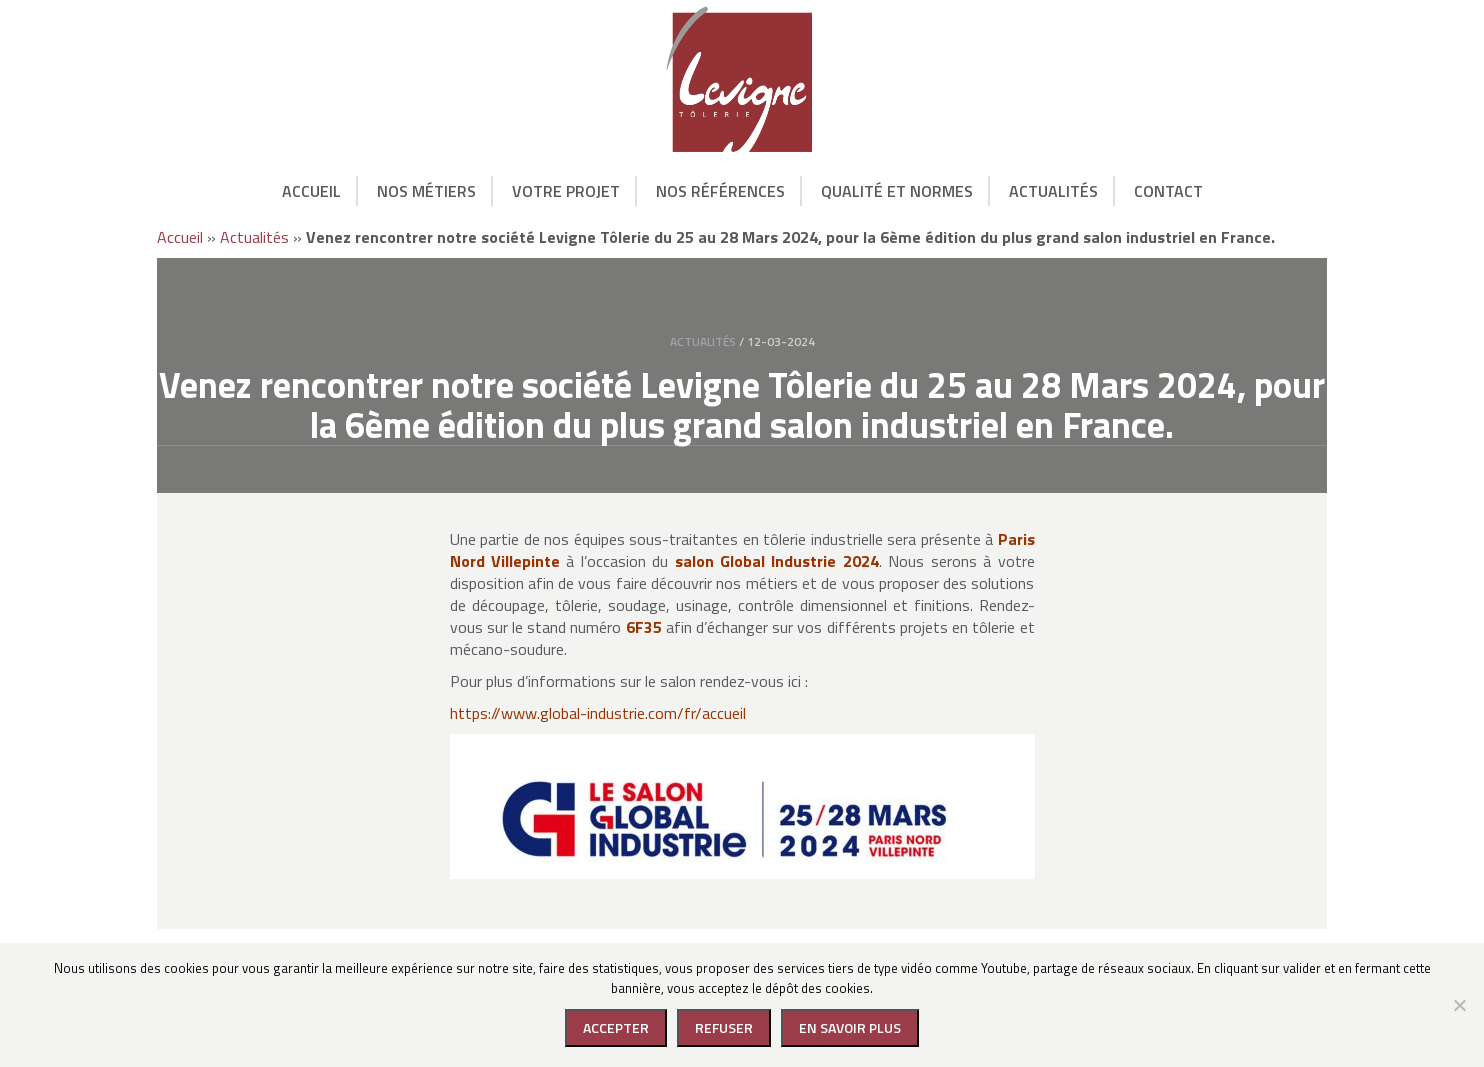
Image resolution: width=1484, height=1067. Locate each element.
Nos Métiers (426, 191)
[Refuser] (1459, 1005)
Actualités (1053, 191)
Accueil (311, 191)
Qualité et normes (897, 191)
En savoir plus (850, 1027)
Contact (1168, 191)
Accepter (616, 1027)
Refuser (724, 1027)
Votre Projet (566, 191)
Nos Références (720, 191)
